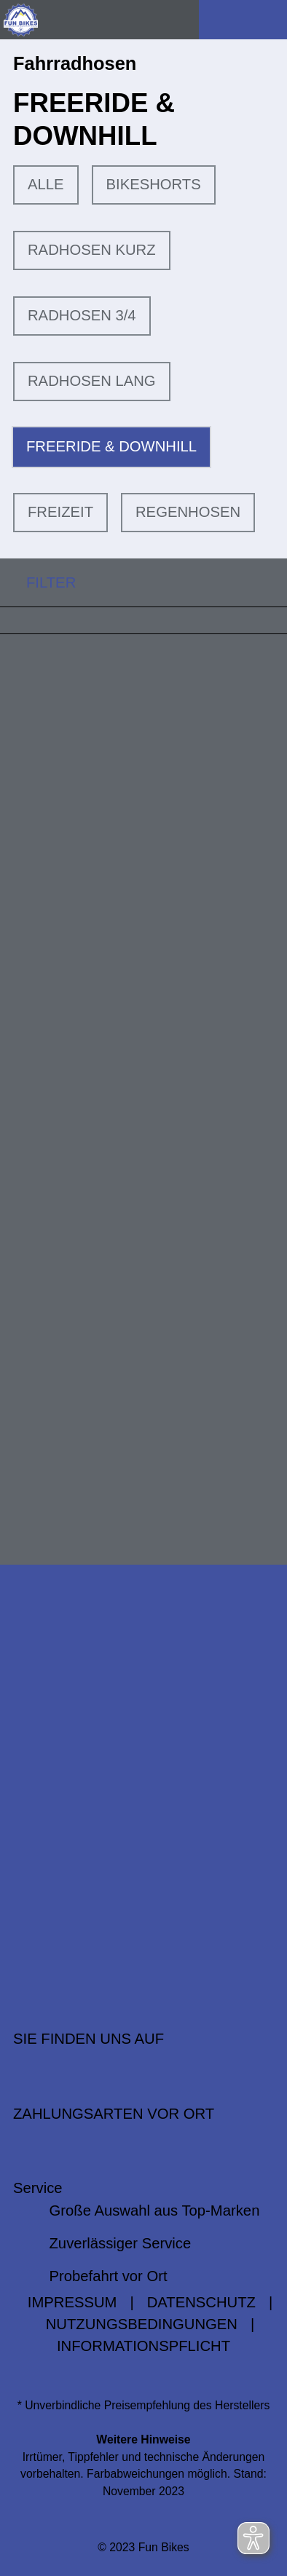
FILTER (38, 582)
